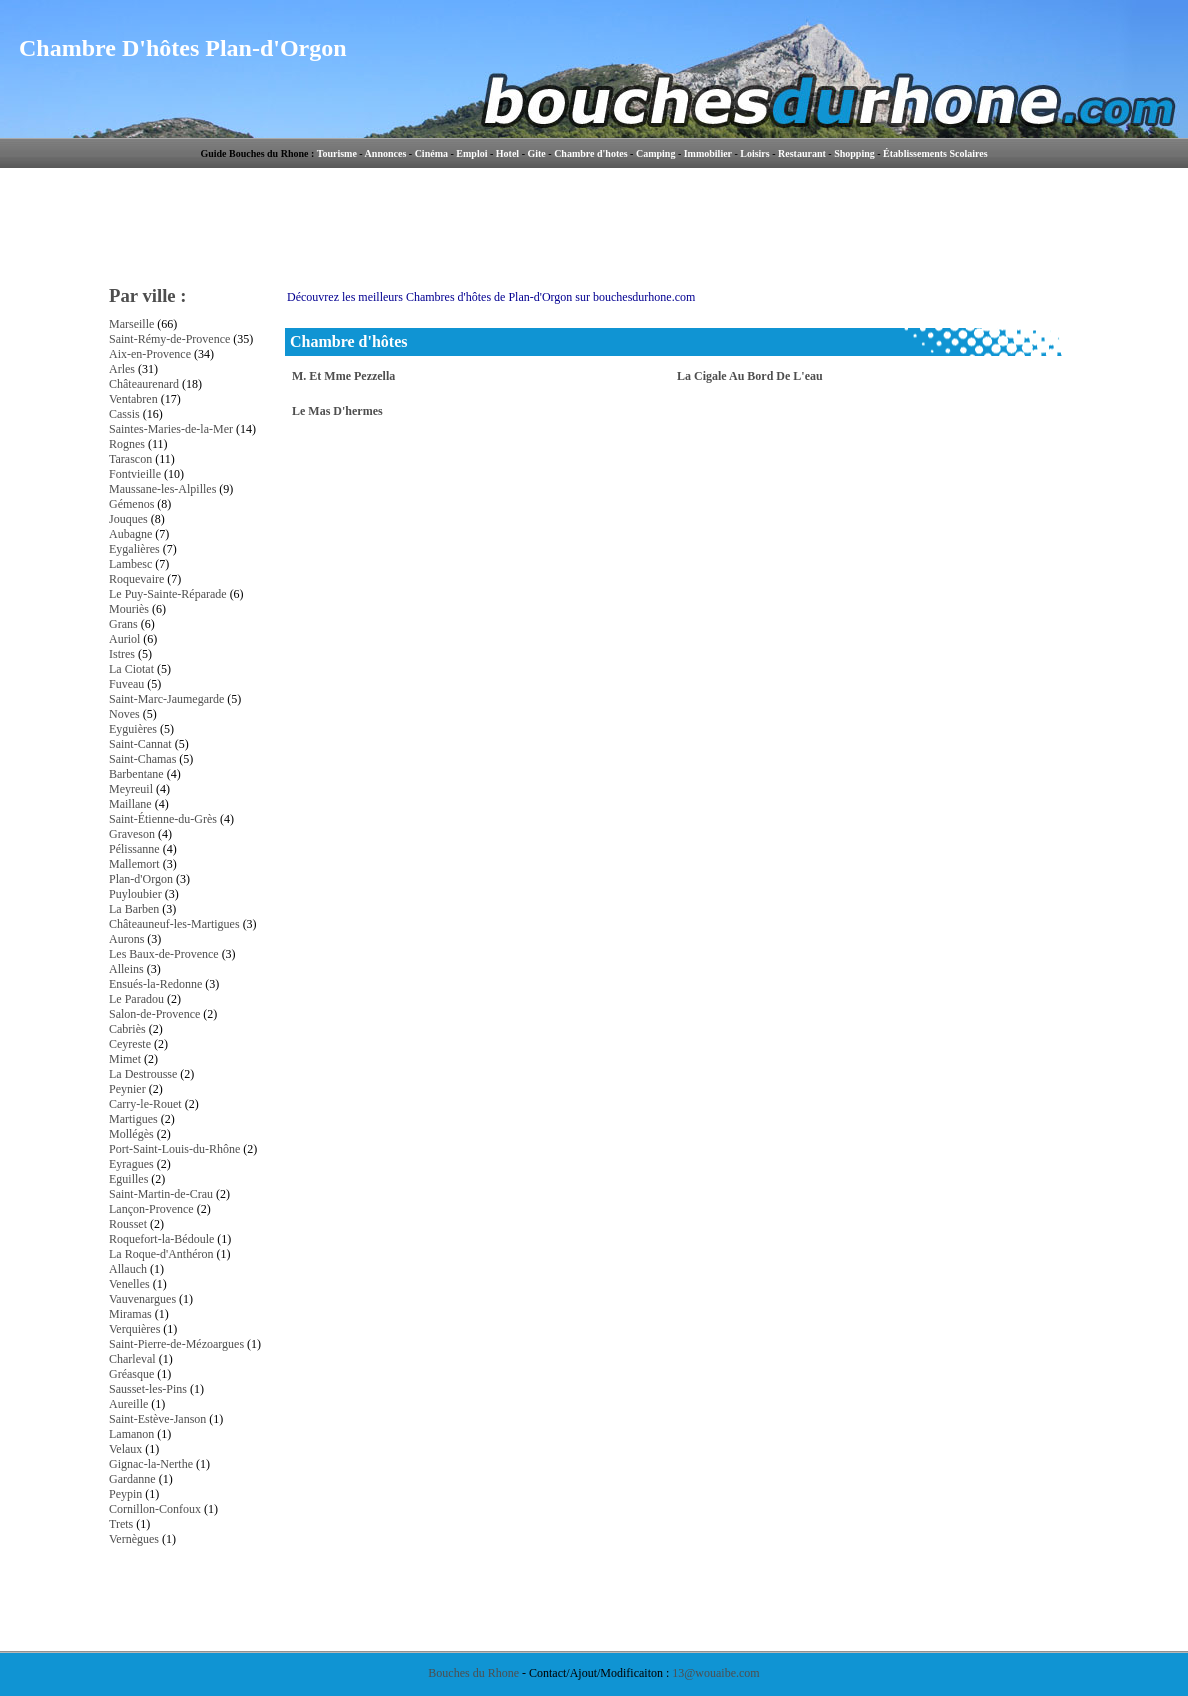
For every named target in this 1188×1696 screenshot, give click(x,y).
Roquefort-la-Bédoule (161, 1239)
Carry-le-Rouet (145, 1104)
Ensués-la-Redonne (155, 984)
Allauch (128, 1269)
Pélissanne (134, 849)
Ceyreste (130, 1044)
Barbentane (136, 774)
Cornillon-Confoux (155, 1509)
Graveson (132, 834)
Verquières (134, 1329)
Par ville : (148, 295)
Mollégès (131, 1134)
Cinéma (431, 153)
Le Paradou (136, 999)
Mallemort (134, 864)
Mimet (125, 1059)
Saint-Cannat (140, 744)
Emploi (471, 153)
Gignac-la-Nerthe (151, 1464)
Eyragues (131, 1164)
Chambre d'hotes (590, 153)
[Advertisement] (678, 225)
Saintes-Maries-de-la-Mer (171, 429)
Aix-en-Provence (150, 354)
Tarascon (130, 459)
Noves (124, 714)
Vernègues (134, 1539)
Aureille (128, 1404)
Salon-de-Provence (154, 1014)
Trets (121, 1524)
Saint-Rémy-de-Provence (169, 339)
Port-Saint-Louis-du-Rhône (174, 1149)
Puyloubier (135, 894)
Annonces (386, 153)
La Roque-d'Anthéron (161, 1254)
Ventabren (133, 399)
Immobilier (708, 153)
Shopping (854, 153)
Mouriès (129, 609)
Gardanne (132, 1479)
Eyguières (133, 729)
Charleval (132, 1359)
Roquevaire (136, 579)
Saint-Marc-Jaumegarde (166, 699)
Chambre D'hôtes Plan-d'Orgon (183, 48)
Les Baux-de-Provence (164, 954)
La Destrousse (143, 1074)
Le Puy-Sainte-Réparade (168, 594)
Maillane (130, 804)
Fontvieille (135, 474)
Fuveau (126, 684)
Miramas (130, 1314)
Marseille (131, 324)
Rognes (127, 444)
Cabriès (127, 1029)
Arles (122, 369)
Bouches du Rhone (473, 1673)
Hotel (507, 153)
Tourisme (337, 153)
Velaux (125, 1449)
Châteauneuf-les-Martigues (174, 924)
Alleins (126, 969)
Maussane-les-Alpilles (162, 489)
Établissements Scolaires (935, 153)
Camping (655, 153)
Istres (122, 654)
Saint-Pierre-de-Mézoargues (176, 1344)
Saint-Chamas (142, 759)
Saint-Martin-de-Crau (161, 1194)
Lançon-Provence (151, 1209)
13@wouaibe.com (715, 1673)
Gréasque (131, 1374)
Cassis (124, 414)
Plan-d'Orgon (141, 879)
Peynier (127, 1089)
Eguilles (128, 1179)
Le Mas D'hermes (337, 411)
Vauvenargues (142, 1299)
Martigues (133, 1119)
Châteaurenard (144, 384)
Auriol (124, 639)
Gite (536, 153)
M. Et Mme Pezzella (343, 376)
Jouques (128, 519)
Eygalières (134, 549)
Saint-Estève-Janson (157, 1419)
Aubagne (130, 534)
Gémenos (131, 504)
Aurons (126, 939)
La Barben (134, 909)
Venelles (129, 1284)
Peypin (125, 1494)
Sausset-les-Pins (148, 1389)
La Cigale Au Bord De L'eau (750, 376)
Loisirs (754, 153)
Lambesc (130, 564)
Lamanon (131, 1434)
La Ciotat (131, 669)
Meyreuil (131, 789)
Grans (123, 624)
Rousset (128, 1224)
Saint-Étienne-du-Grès (163, 819)
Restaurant (802, 153)
